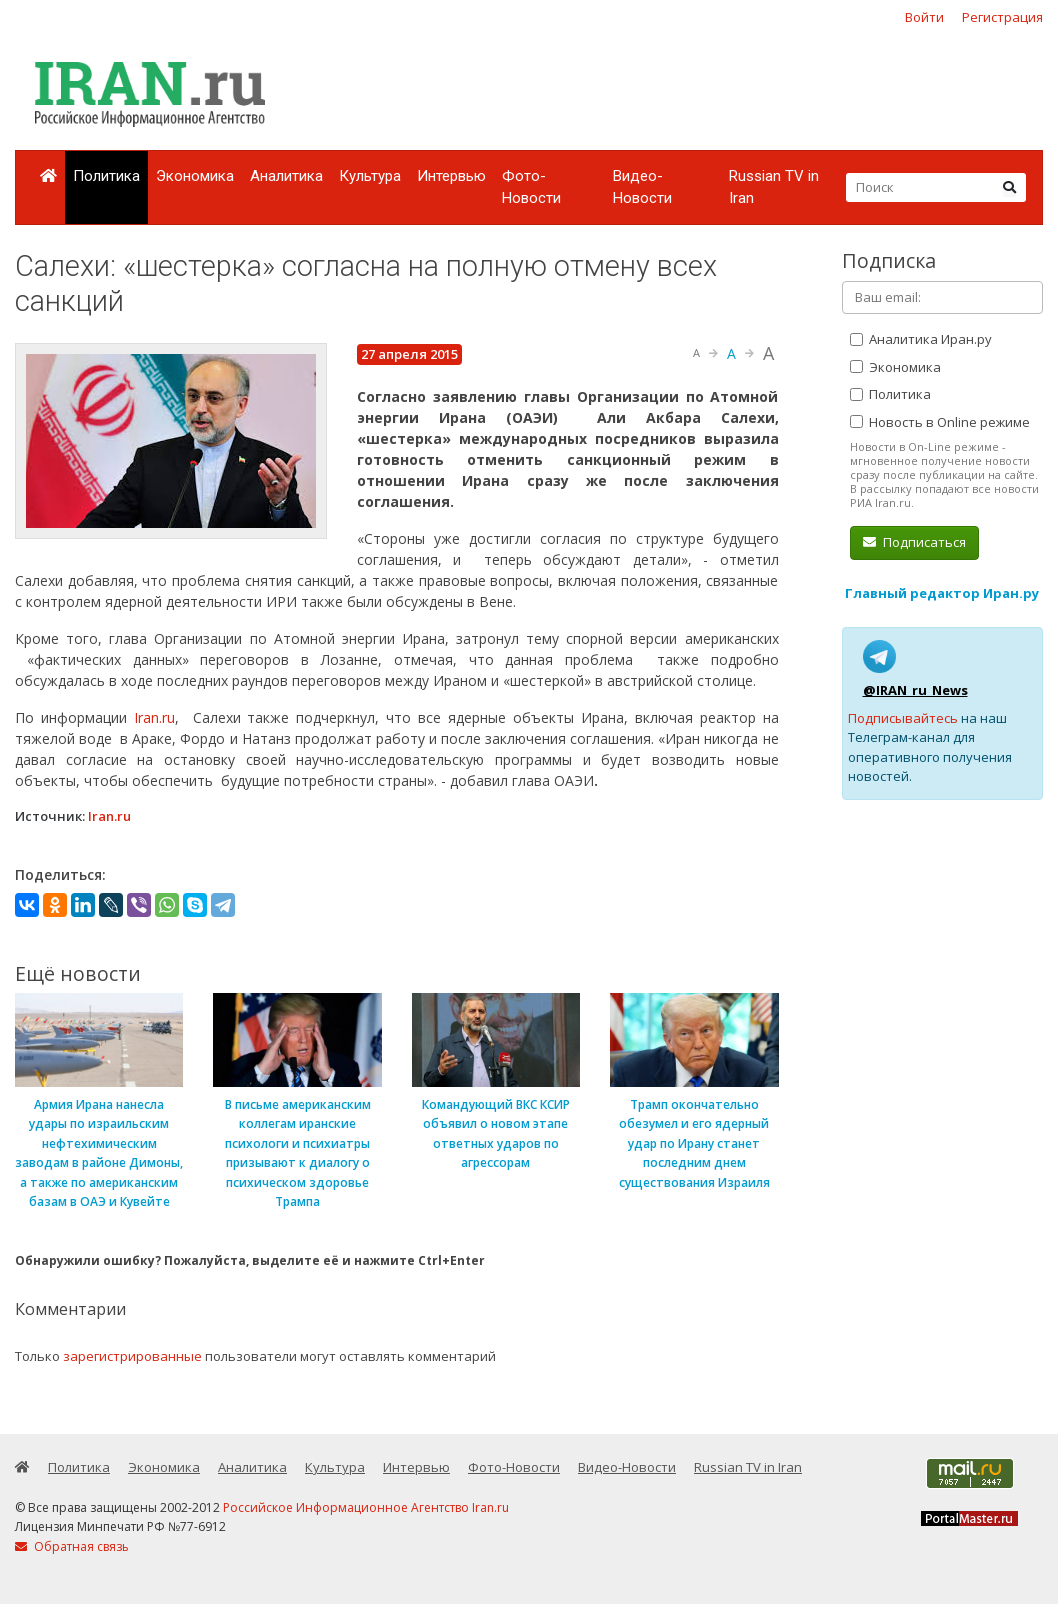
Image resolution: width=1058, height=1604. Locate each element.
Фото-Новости (531, 187)
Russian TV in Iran (774, 187)
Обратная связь (72, 1546)
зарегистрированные (132, 1356)
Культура (370, 176)
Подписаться (914, 542)
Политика (106, 176)
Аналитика (286, 176)
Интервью (451, 176)
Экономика (195, 176)
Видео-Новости (642, 187)
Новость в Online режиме (940, 422)
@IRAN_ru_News (915, 690)
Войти (924, 17)
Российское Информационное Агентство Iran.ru (366, 1507)
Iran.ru (154, 717)
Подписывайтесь (903, 718)
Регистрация (1002, 17)
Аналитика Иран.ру (921, 339)
